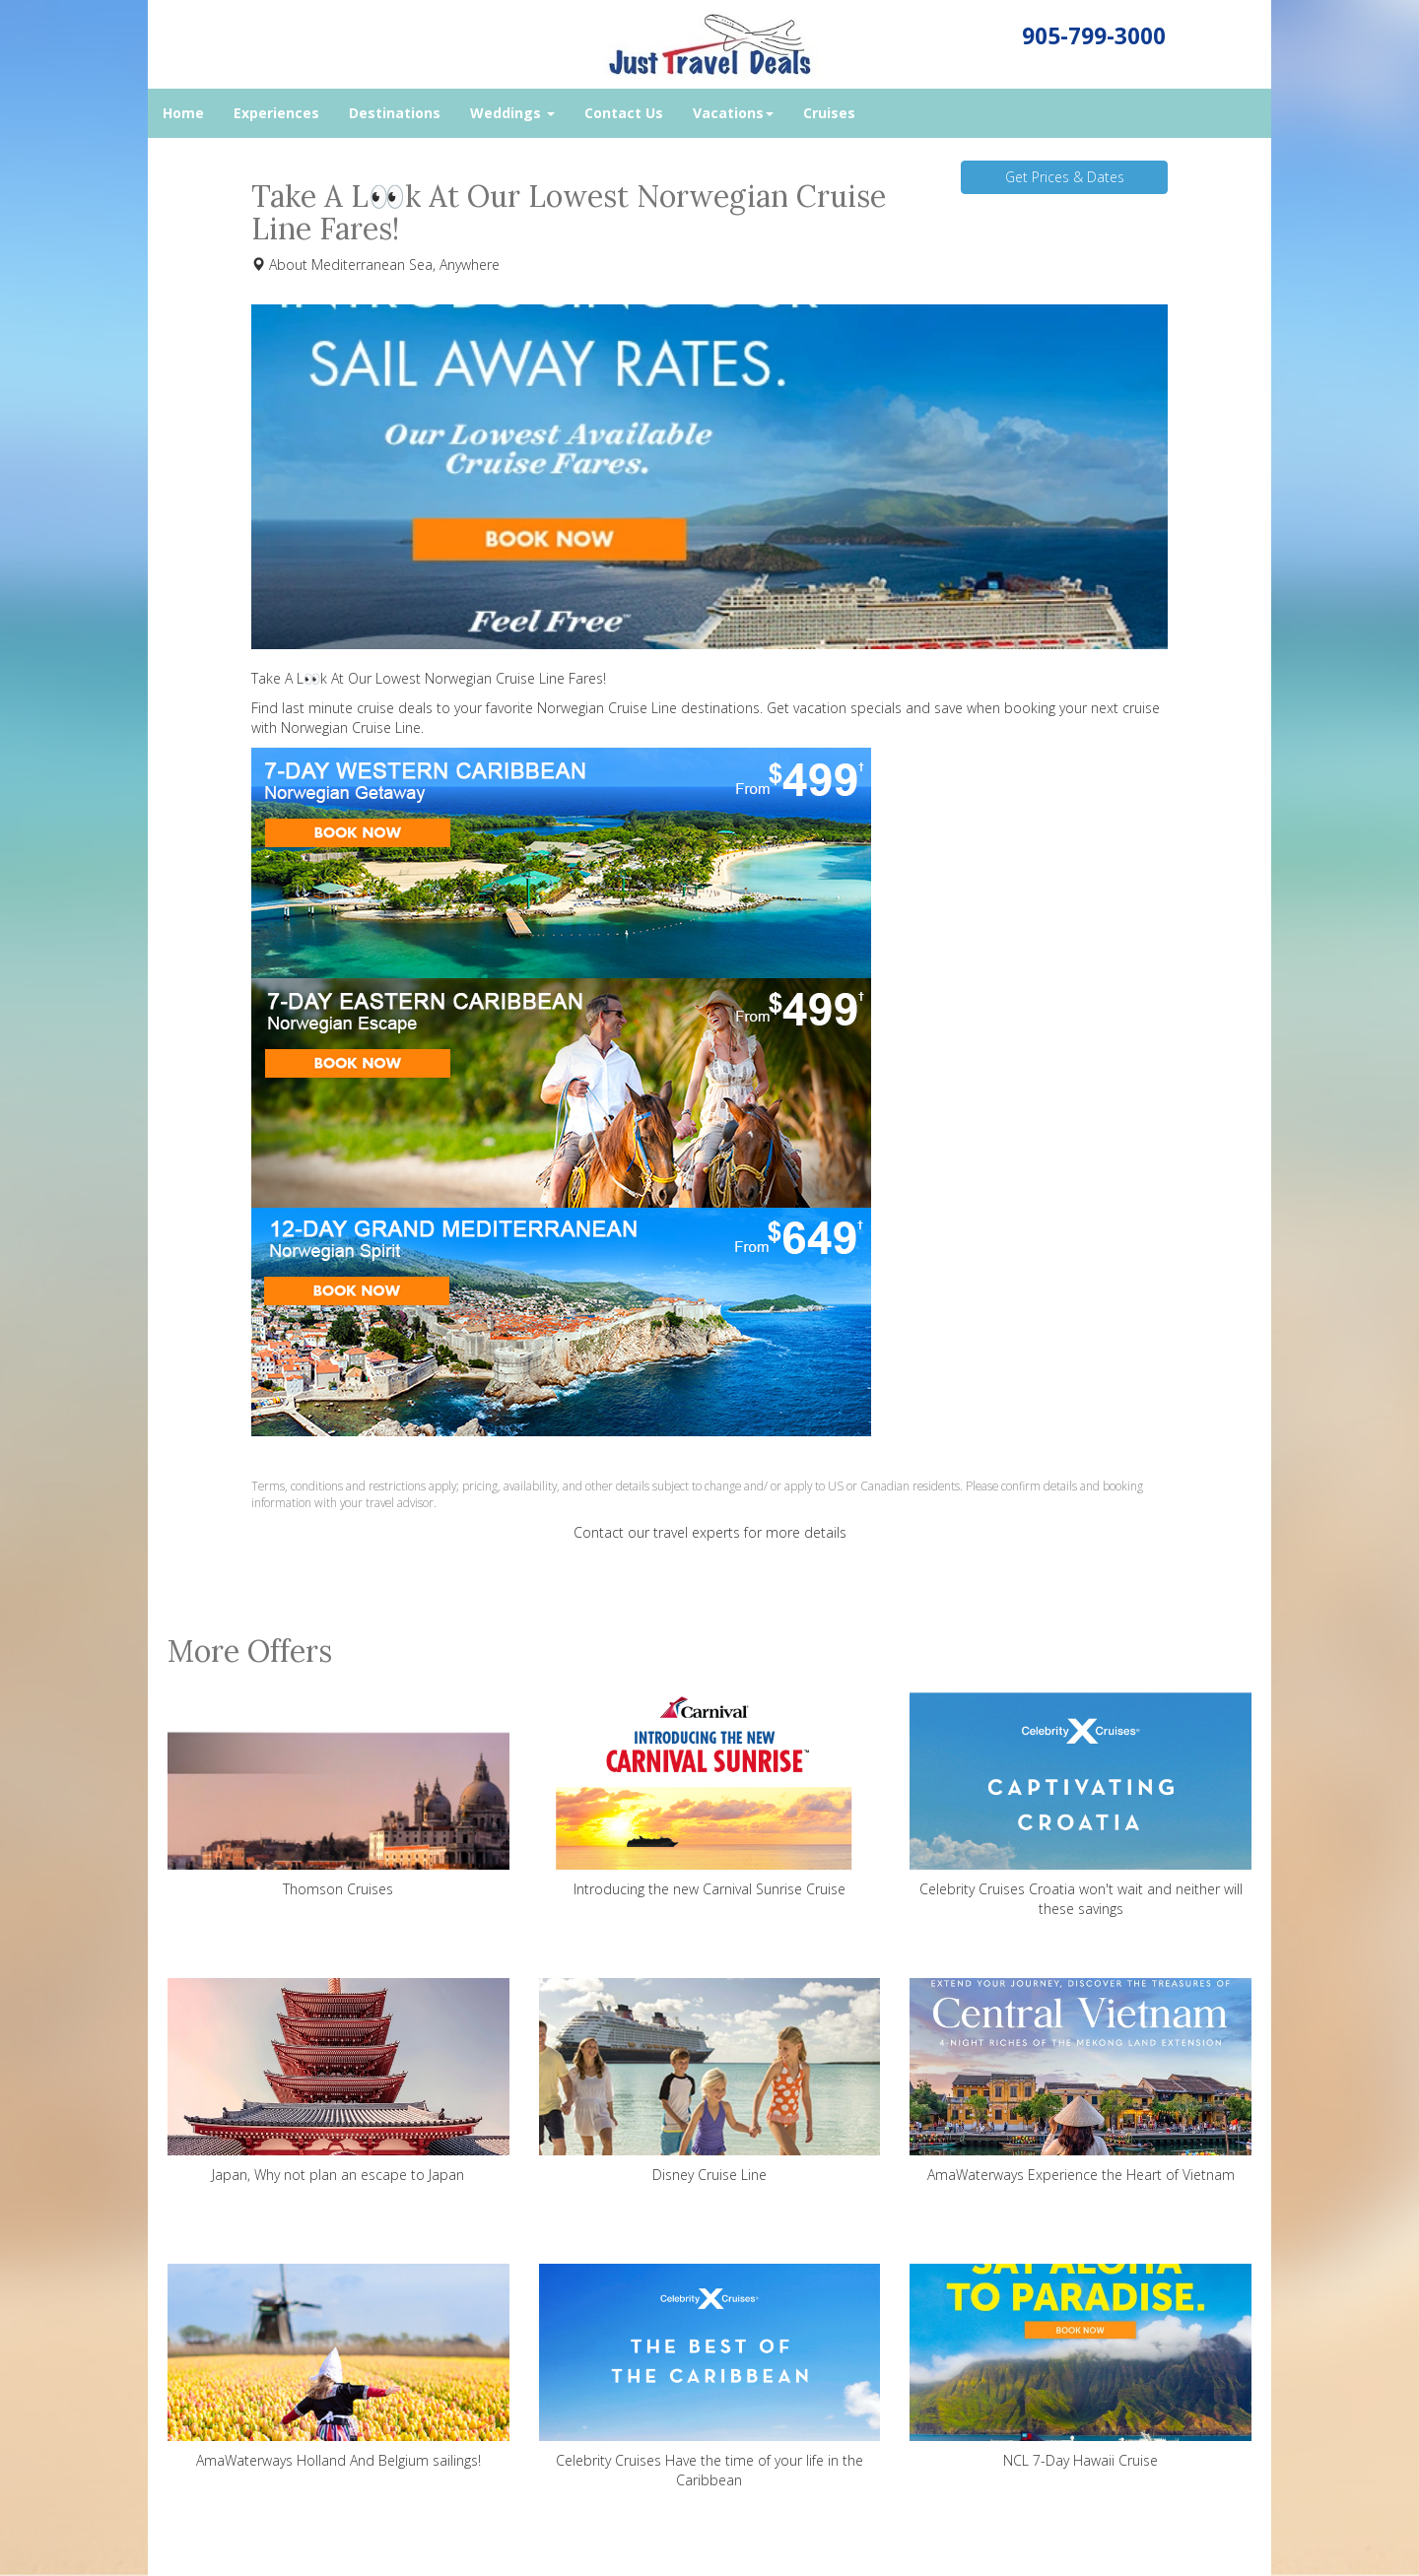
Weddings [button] (512, 112)
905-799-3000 (1094, 36)
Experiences (276, 112)
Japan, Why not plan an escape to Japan (338, 2081)
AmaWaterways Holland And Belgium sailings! (338, 2367)
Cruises (829, 112)
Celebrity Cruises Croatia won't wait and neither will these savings (1080, 1805)
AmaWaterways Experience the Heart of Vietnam (1080, 2081)
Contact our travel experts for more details (710, 1532)
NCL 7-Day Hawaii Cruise (1080, 2367)
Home (183, 112)
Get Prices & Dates (1064, 176)
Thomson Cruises (338, 1795)
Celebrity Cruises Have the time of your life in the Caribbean (710, 2376)
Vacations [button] (733, 112)
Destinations (394, 112)
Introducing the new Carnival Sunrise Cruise (710, 1795)
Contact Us (623, 112)
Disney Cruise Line (710, 2081)
